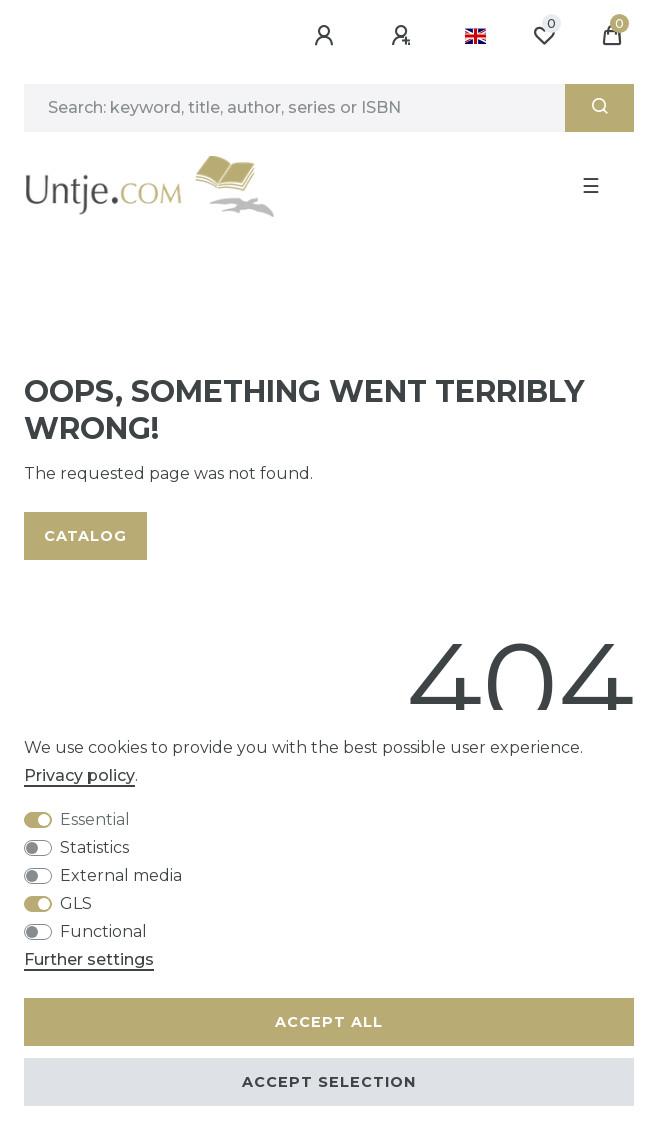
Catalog (85, 536)
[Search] (599, 108)
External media (121, 875)
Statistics (94, 847)
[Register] (404, 36)
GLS (76, 903)
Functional (103, 931)
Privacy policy (79, 775)
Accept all (329, 1022)
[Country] (475, 36)
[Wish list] (544, 36)
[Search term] (294, 108)
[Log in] (327, 36)
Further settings (89, 959)
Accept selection (329, 1082)
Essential (95, 819)
